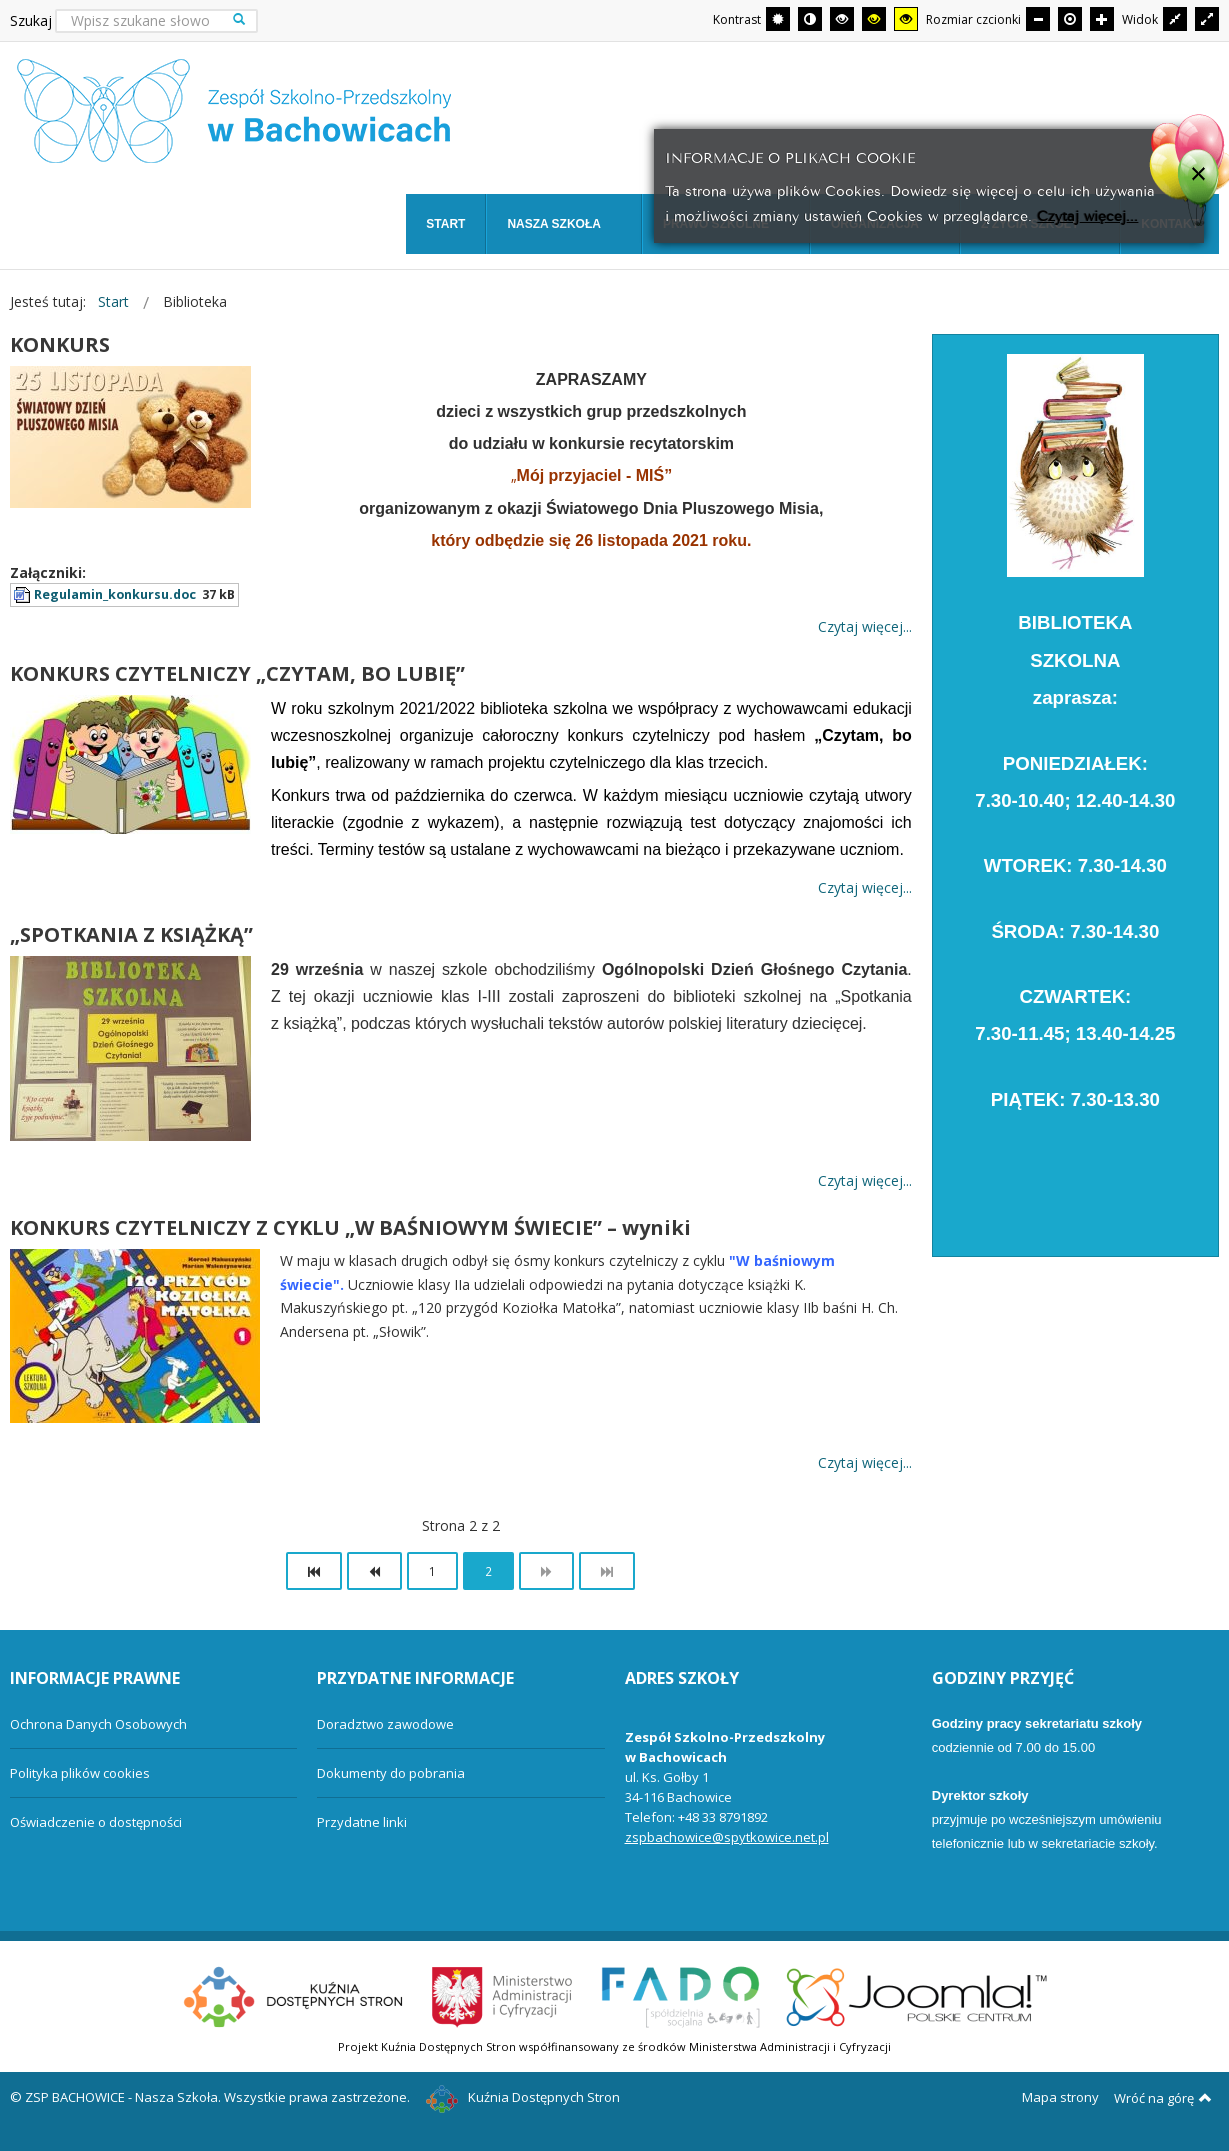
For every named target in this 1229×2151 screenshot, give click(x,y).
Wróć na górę (1163, 2098)
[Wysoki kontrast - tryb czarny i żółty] (874, 19)
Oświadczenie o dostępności (96, 1822)
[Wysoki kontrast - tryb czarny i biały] (842, 19)
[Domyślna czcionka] (1070, 19)
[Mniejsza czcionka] (1038, 19)
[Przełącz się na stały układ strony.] (1175, 19)
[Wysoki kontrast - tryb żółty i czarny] (906, 19)
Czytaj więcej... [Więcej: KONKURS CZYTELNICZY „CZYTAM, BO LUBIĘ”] (865, 887)
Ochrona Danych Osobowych (98, 1724)
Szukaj (31, 20)
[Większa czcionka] (1102, 19)
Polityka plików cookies (80, 1773)
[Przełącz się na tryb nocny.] (810, 19)
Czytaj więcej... (1087, 214)
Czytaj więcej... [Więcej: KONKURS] (865, 626)
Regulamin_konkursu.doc (115, 594)
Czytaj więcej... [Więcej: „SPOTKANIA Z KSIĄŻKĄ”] (865, 1180)
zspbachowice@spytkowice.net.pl (727, 1837)
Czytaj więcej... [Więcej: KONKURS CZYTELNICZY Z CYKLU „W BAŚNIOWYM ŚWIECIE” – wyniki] (865, 1462)
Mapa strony (1060, 2097)
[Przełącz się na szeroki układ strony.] (1207, 19)
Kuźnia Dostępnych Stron (523, 2097)
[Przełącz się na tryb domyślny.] (778, 19)
